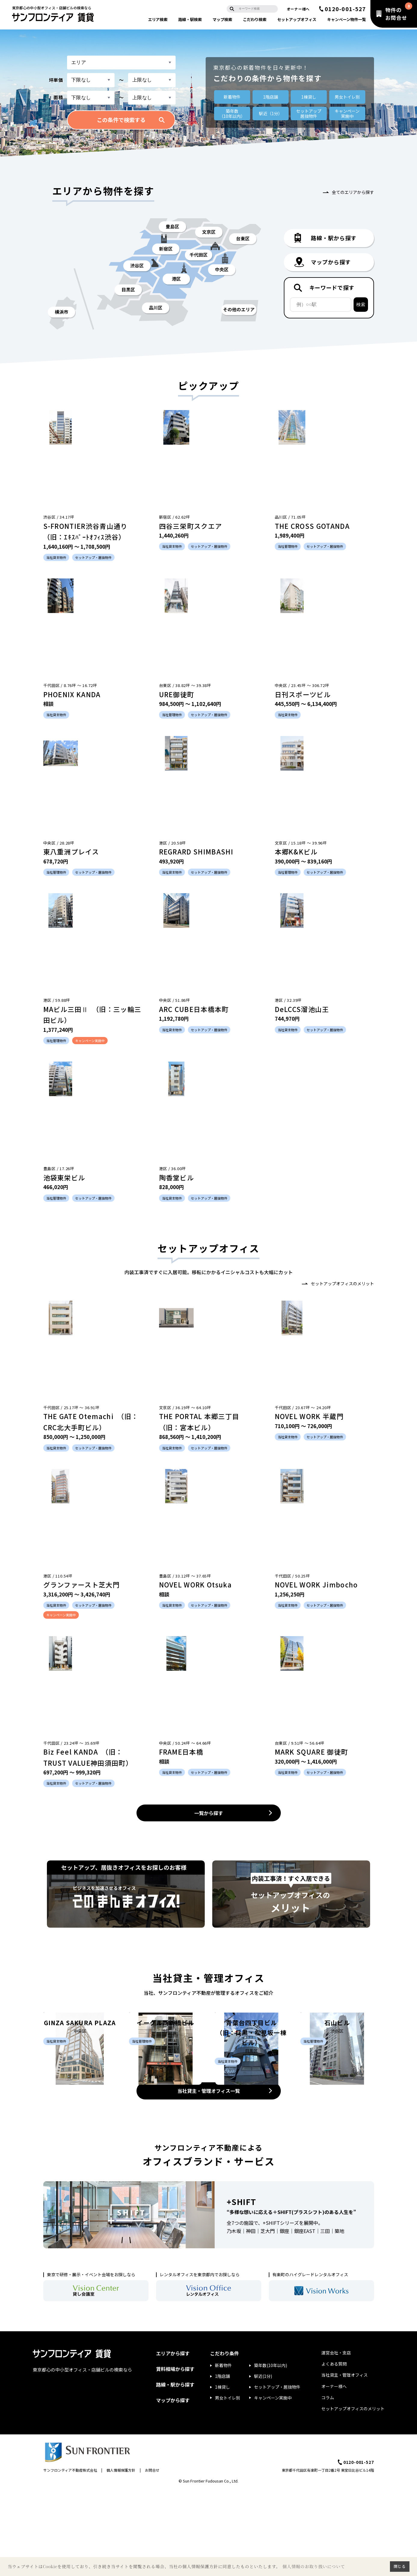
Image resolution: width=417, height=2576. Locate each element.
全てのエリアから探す (353, 192)
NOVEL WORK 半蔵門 (309, 1416)
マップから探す (173, 2486)
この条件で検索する (121, 120)
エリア (157, 19)
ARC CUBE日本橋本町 (194, 1009)
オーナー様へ (298, 8)
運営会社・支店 (336, 2439)
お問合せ (152, 2556)
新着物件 (232, 97)
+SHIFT (241, 2287)
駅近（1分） (270, 113)
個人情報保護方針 (120, 2556)
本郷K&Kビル (296, 851)
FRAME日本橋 (181, 1751)
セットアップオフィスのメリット (342, 1283)
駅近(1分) (263, 2462)
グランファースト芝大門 (81, 1584)
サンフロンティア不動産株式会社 (70, 2556)
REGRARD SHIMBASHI (196, 851)
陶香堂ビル (176, 1177)
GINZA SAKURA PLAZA (80, 2101)
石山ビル (337, 2101)
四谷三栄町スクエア (190, 526)
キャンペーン (346, 19)
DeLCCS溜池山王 (302, 1009)
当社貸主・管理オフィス (344, 2461)
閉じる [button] (400, 2566)
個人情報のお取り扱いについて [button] (313, 2566)
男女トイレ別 (347, 97)
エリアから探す (173, 2439)
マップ (222, 19)
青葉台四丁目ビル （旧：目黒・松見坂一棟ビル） (251, 2111)
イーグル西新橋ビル (165, 2101)
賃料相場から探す (175, 2455)
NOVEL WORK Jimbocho (316, 1584)
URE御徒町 (176, 694)
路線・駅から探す (175, 2470)
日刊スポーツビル (303, 694)
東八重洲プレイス (71, 851)
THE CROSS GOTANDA (312, 526)
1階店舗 (270, 97)
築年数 (232, 113)
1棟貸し (308, 97)
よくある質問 (334, 2450)
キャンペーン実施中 (273, 2484)
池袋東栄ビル (64, 1177)
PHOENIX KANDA (72, 694)
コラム (327, 2483)
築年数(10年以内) (270, 2452)
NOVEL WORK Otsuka (195, 1584)
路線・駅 (190, 19)
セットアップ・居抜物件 (277, 2473)
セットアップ (296, 19)
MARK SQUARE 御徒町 (311, 1751)
